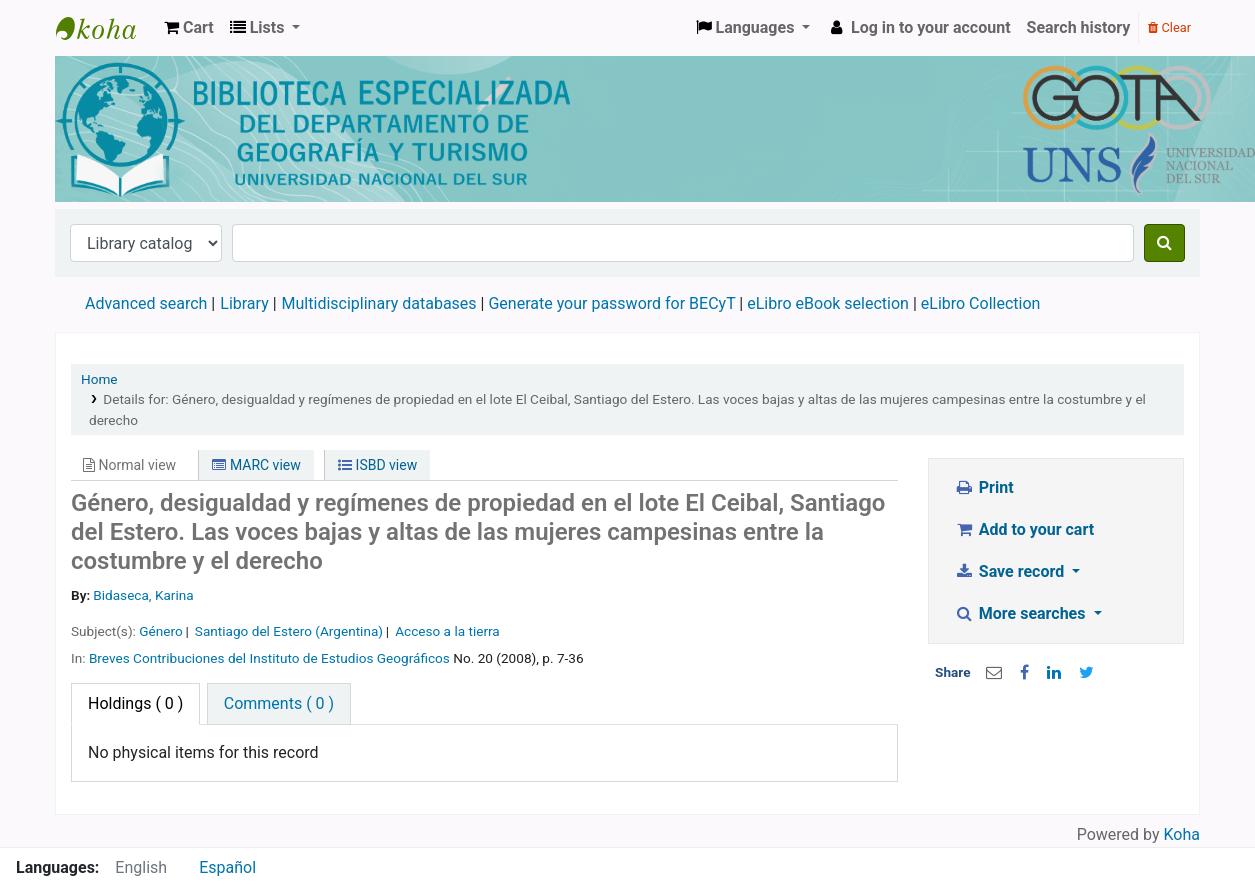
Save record (1011, 571)
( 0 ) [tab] (135, 703)
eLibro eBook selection (830, 303)
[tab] (279, 704)
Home (99, 379)
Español (227, 867)
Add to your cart (1024, 529)
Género (160, 631)
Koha (1182, 834)
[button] (189, 28)
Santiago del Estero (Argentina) (289, 631)
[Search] (1164, 243)
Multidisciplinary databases (381, 303)
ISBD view (377, 465)
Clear (1169, 27)
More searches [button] (1021, 613)
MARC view (256, 465)
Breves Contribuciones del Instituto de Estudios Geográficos (269, 658)
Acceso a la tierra (447, 631)
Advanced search (146, 303)
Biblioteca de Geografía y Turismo (106, 28)
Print (983, 487)
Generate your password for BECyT (611, 303)
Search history (1079, 27)
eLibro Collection (981, 303)
